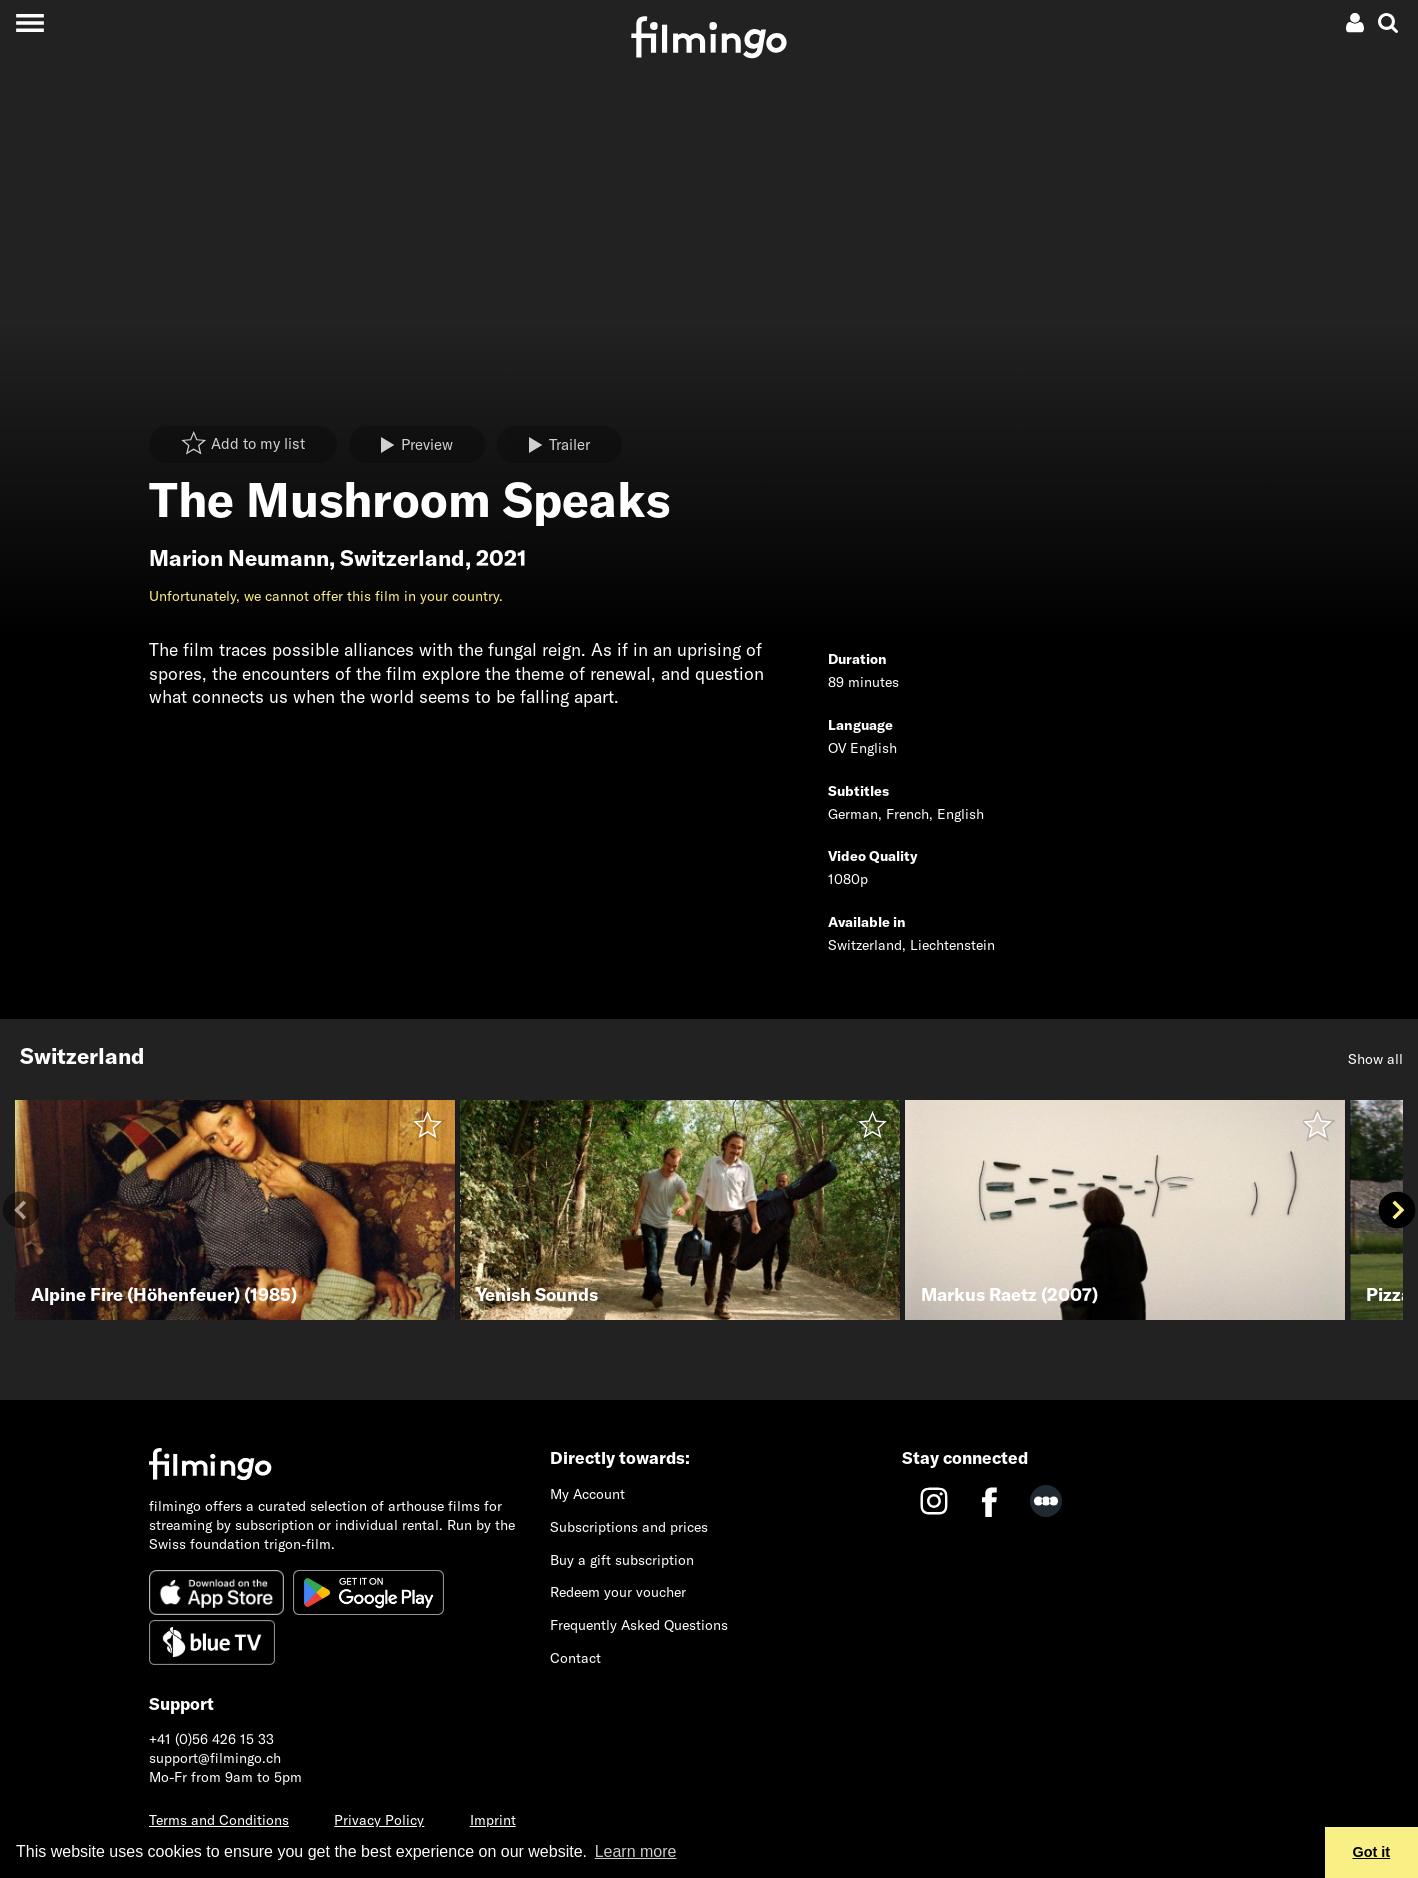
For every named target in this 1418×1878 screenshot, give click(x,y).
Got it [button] (1372, 1852)
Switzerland (402, 558)
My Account (587, 1494)
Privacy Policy (379, 1820)
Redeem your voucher (618, 1592)
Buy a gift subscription (622, 1560)
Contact (575, 1658)
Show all (1375, 1059)
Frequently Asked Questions (639, 1625)
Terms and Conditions (219, 1820)
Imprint (493, 1820)
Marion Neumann (239, 558)
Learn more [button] (636, 1851)
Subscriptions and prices (629, 1527)
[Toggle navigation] (29, 22)
